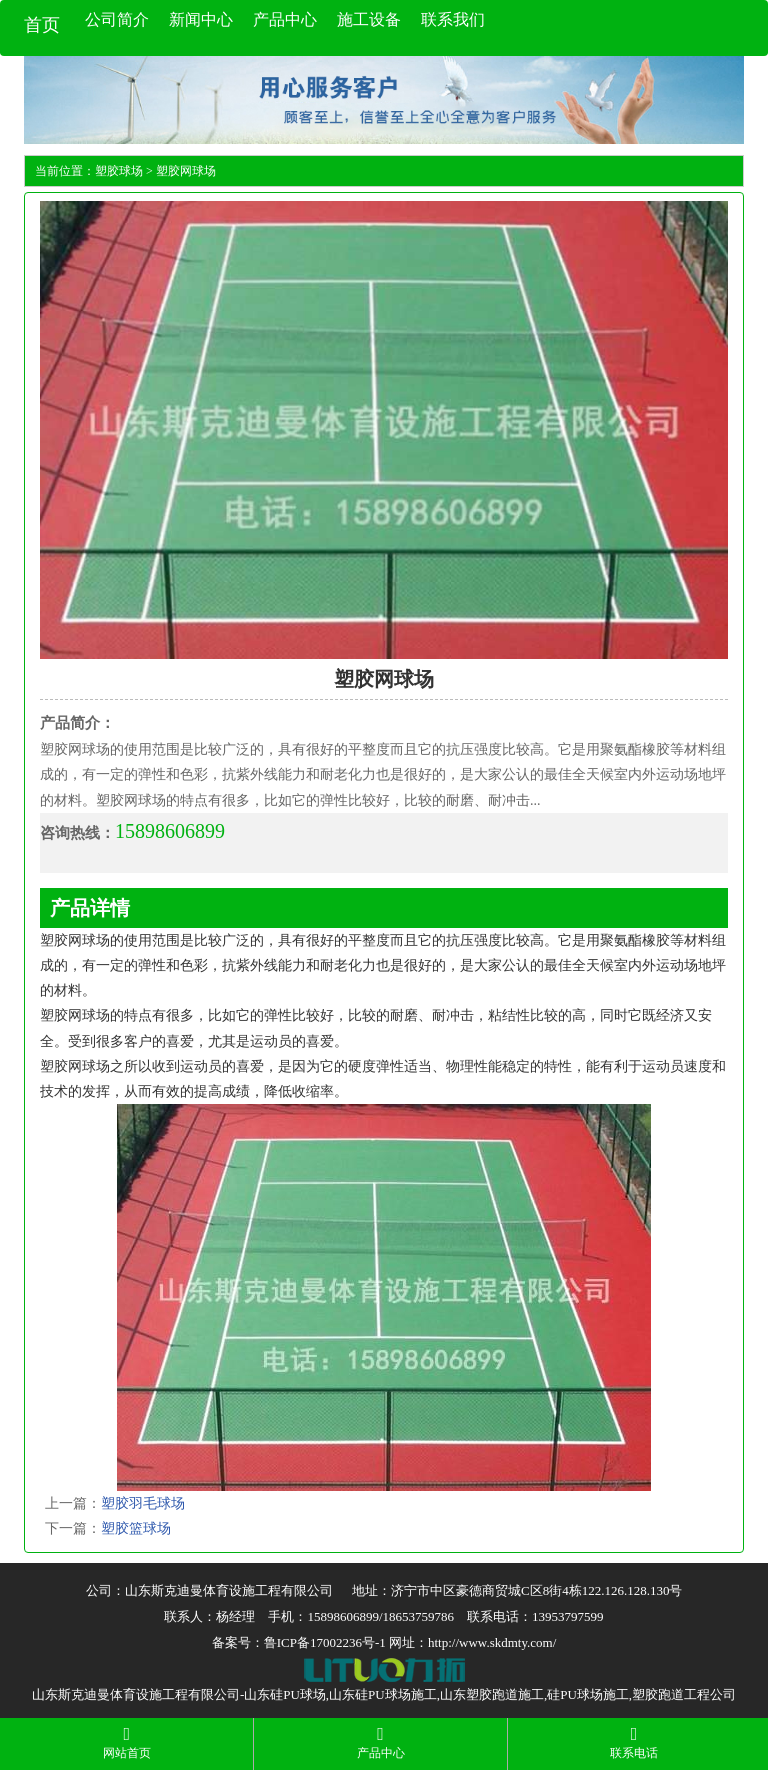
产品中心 (285, 19)
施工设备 (369, 19)
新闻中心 (201, 19)
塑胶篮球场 (136, 1528)
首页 (42, 25)
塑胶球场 (119, 171)
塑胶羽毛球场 (143, 1503)
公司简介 (117, 19)
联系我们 (453, 19)
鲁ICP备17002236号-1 (325, 1642)
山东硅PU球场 (285, 1694)
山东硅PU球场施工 (383, 1694)
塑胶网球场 (186, 171)
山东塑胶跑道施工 (492, 1694)
